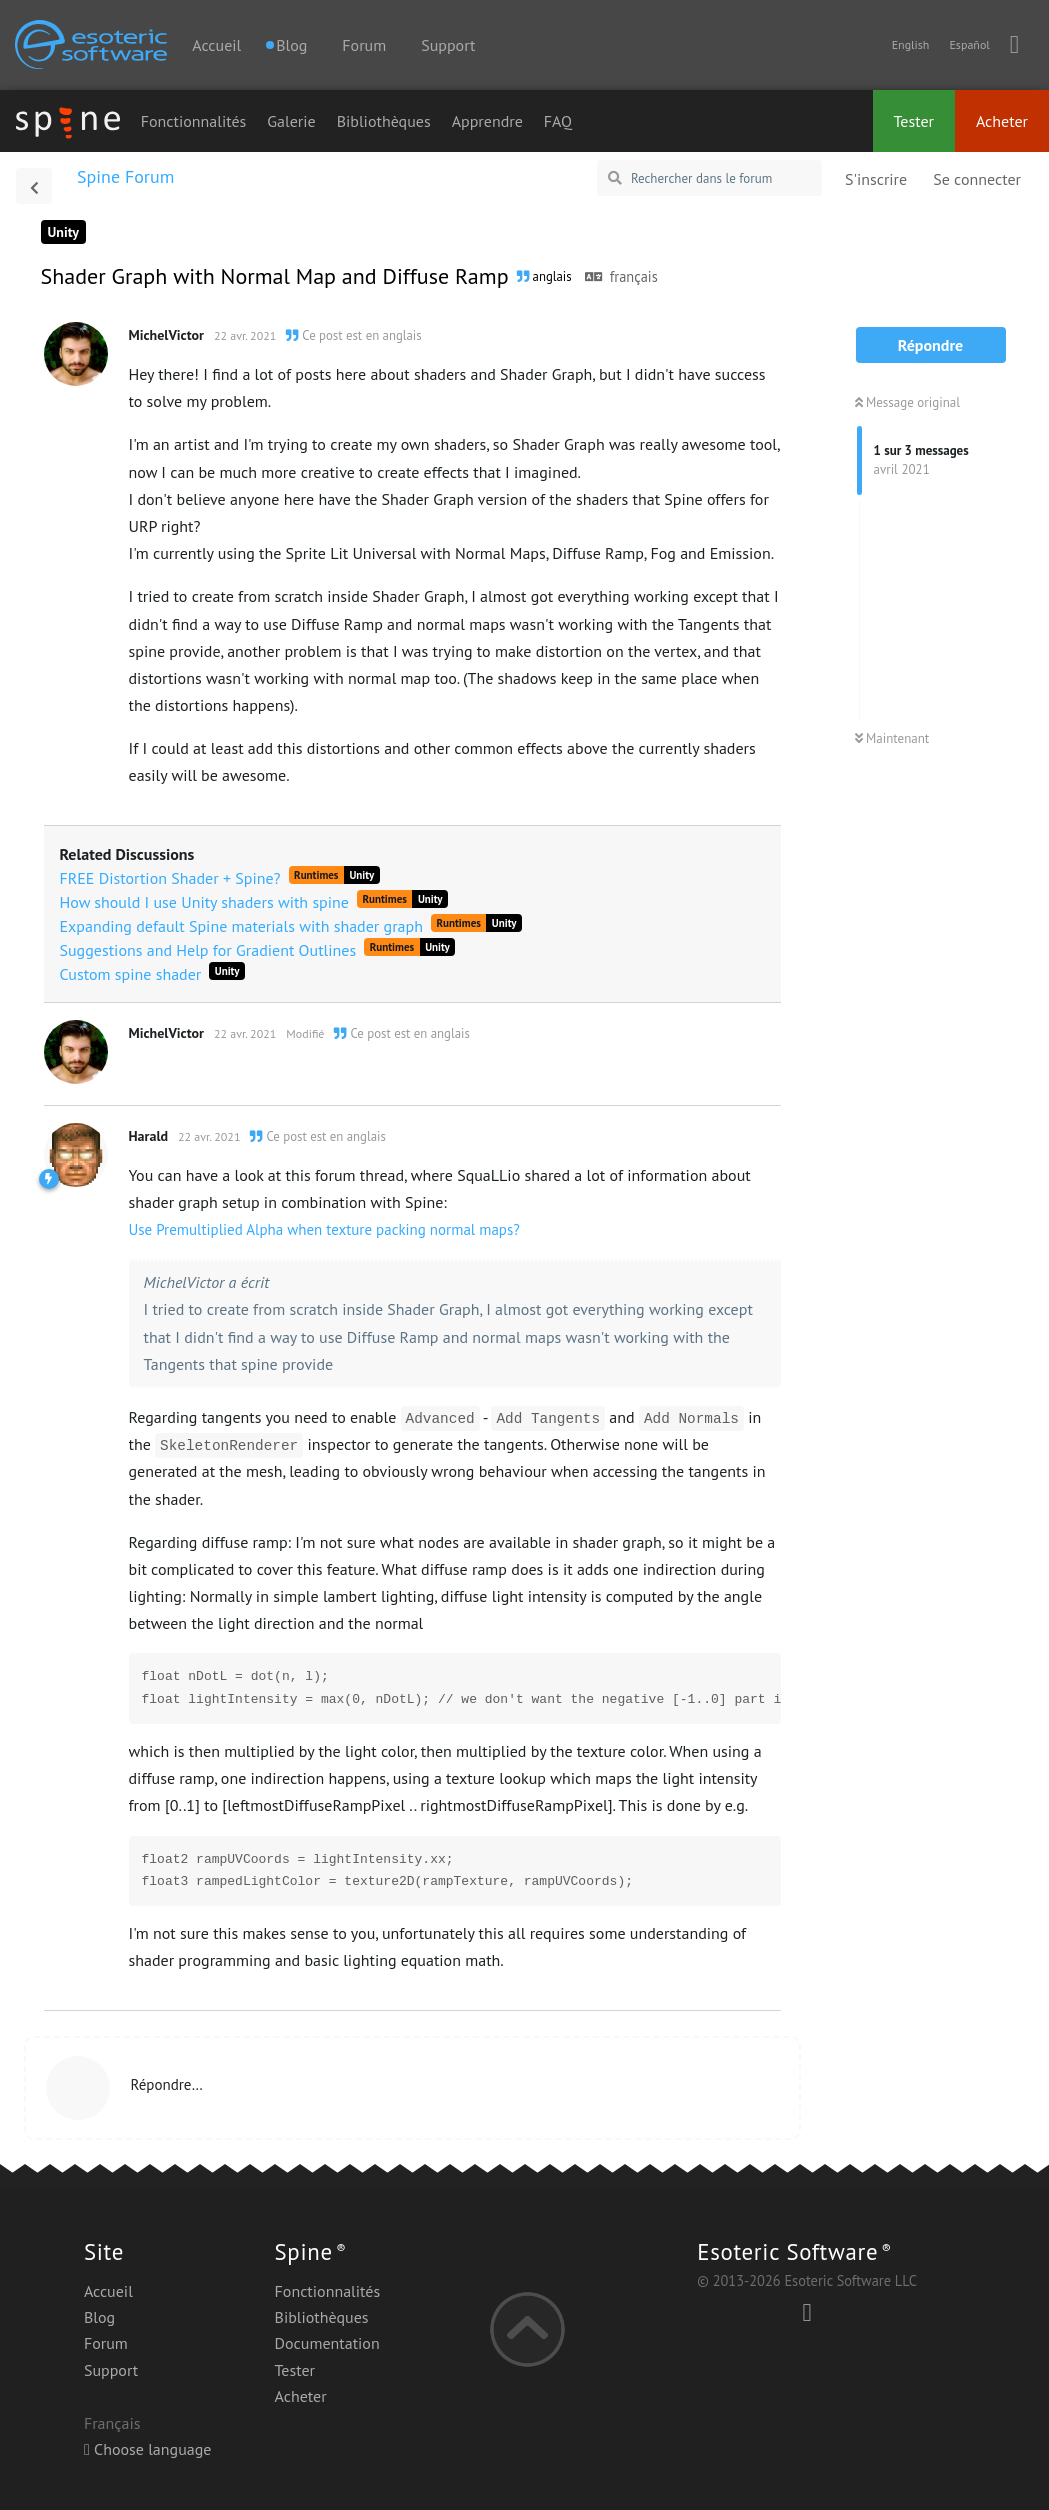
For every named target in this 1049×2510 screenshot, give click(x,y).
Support (448, 45)
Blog (99, 2317)
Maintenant (892, 738)
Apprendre (487, 121)
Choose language (148, 2449)
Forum (364, 45)
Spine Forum (125, 176)
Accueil (216, 45)
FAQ (558, 121)
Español (969, 44)
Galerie (291, 121)
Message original (908, 402)
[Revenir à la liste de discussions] (34, 186)
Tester (914, 121)
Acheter (1002, 121)
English (911, 44)
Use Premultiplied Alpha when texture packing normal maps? (324, 1229)
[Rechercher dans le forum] (709, 178)
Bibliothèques (384, 121)
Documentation (327, 2343)
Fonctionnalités (194, 121)
